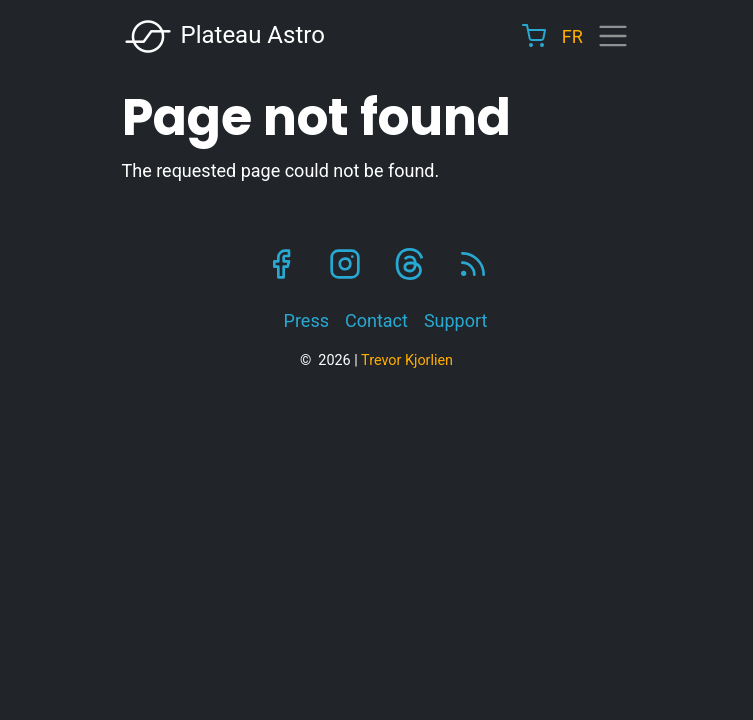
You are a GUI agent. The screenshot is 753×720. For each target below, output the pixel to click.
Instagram (345, 264)
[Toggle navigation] (613, 36)
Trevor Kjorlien (407, 360)
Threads (409, 264)
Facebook (281, 264)
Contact (376, 320)
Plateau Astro (224, 36)
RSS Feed (473, 264)
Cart (534, 36)
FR (572, 36)
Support (456, 320)
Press (306, 320)
